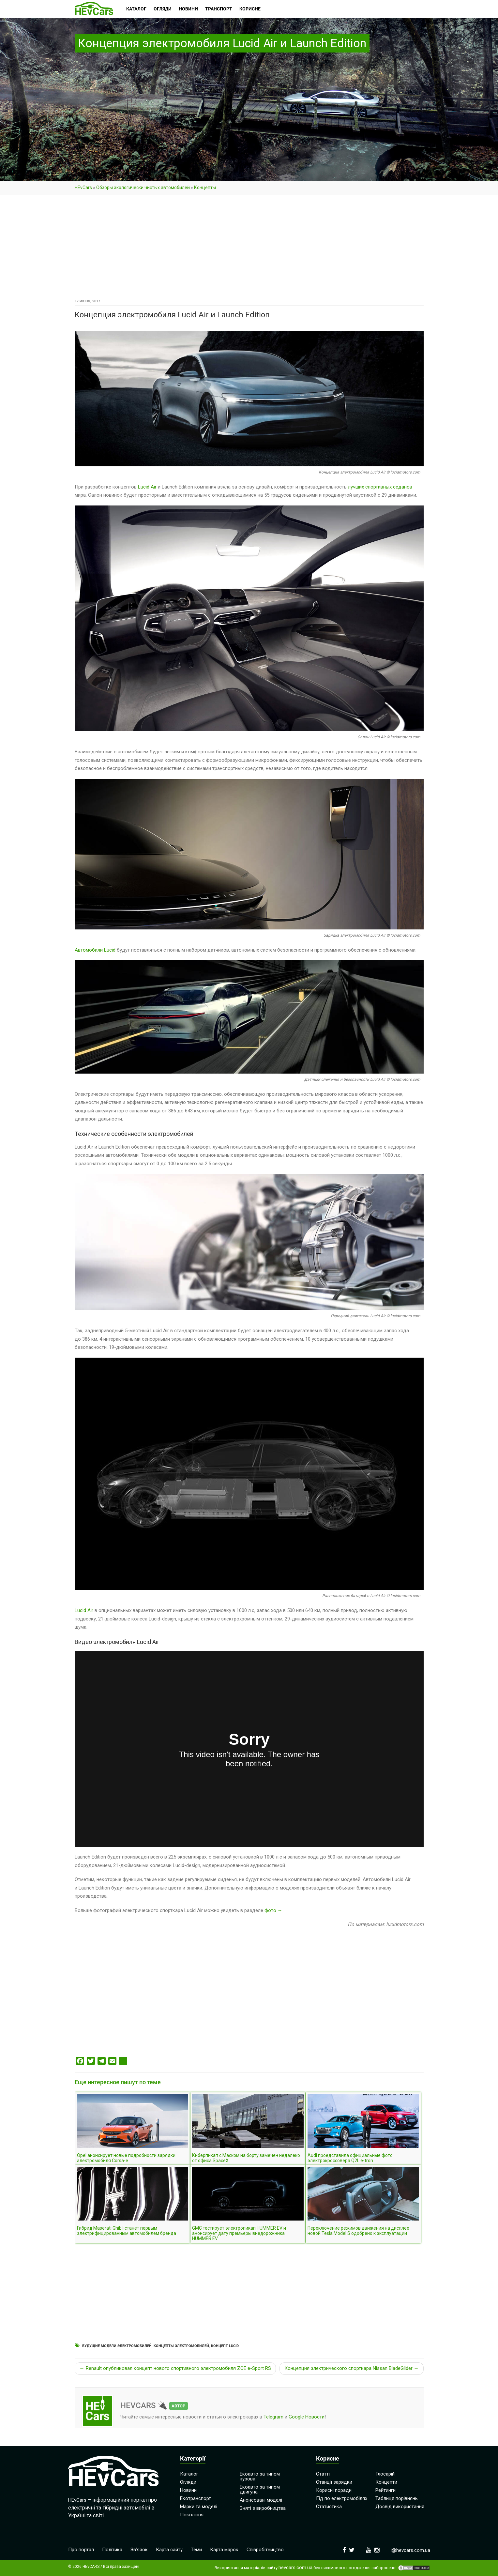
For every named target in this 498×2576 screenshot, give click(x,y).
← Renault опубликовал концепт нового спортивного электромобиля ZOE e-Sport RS (175, 2368)
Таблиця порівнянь (396, 2498)
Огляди (188, 2482)
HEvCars (83, 187)
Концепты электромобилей (181, 2346)
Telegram (273, 2417)
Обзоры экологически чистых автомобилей (143, 187)
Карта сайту (169, 2550)
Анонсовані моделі (261, 2500)
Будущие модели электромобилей (117, 2346)
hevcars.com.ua (295, 2567)
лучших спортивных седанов (380, 487)
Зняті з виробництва (263, 2508)
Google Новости (306, 2417)
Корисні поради (334, 2490)
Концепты (205, 187)
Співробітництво (265, 2550)
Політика (112, 2550)
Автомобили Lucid (95, 950)
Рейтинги (385, 2490)
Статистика (329, 2506)
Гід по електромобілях (341, 2498)
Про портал (81, 2550)
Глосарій (385, 2474)
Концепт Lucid (225, 2346)
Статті (323, 2474)
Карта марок (224, 2550)
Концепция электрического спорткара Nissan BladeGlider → (351, 2368)
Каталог (189, 2474)
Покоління (192, 2515)
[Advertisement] (249, 248)
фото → (273, 1910)
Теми (196, 2550)
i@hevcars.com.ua (410, 2550)
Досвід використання (399, 2506)
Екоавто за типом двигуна (260, 2489)
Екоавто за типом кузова (260, 2476)
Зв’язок (139, 2550)
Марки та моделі (198, 2506)
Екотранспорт (195, 2498)
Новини (188, 2490)
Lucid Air (147, 487)
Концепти (386, 2482)
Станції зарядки (334, 2482)
